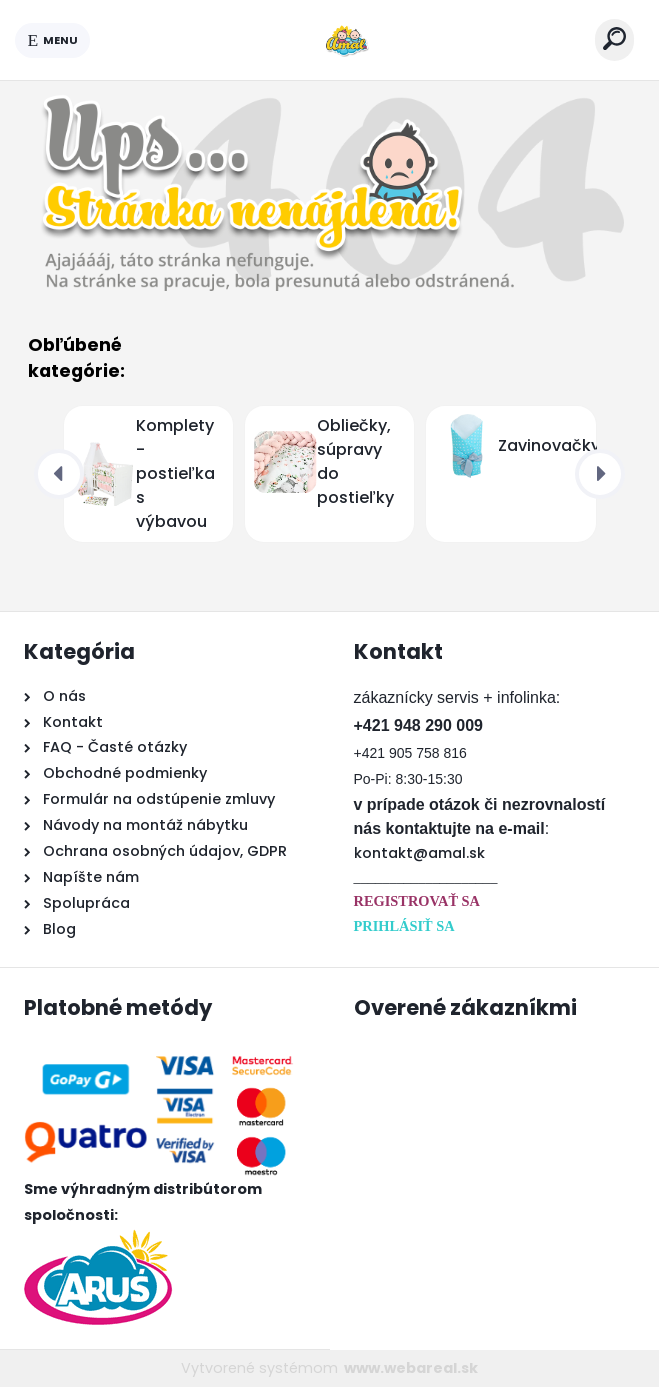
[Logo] (343, 40)
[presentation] (59, 474)
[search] (614, 38)
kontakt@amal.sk (419, 853)
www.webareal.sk (411, 1368)
